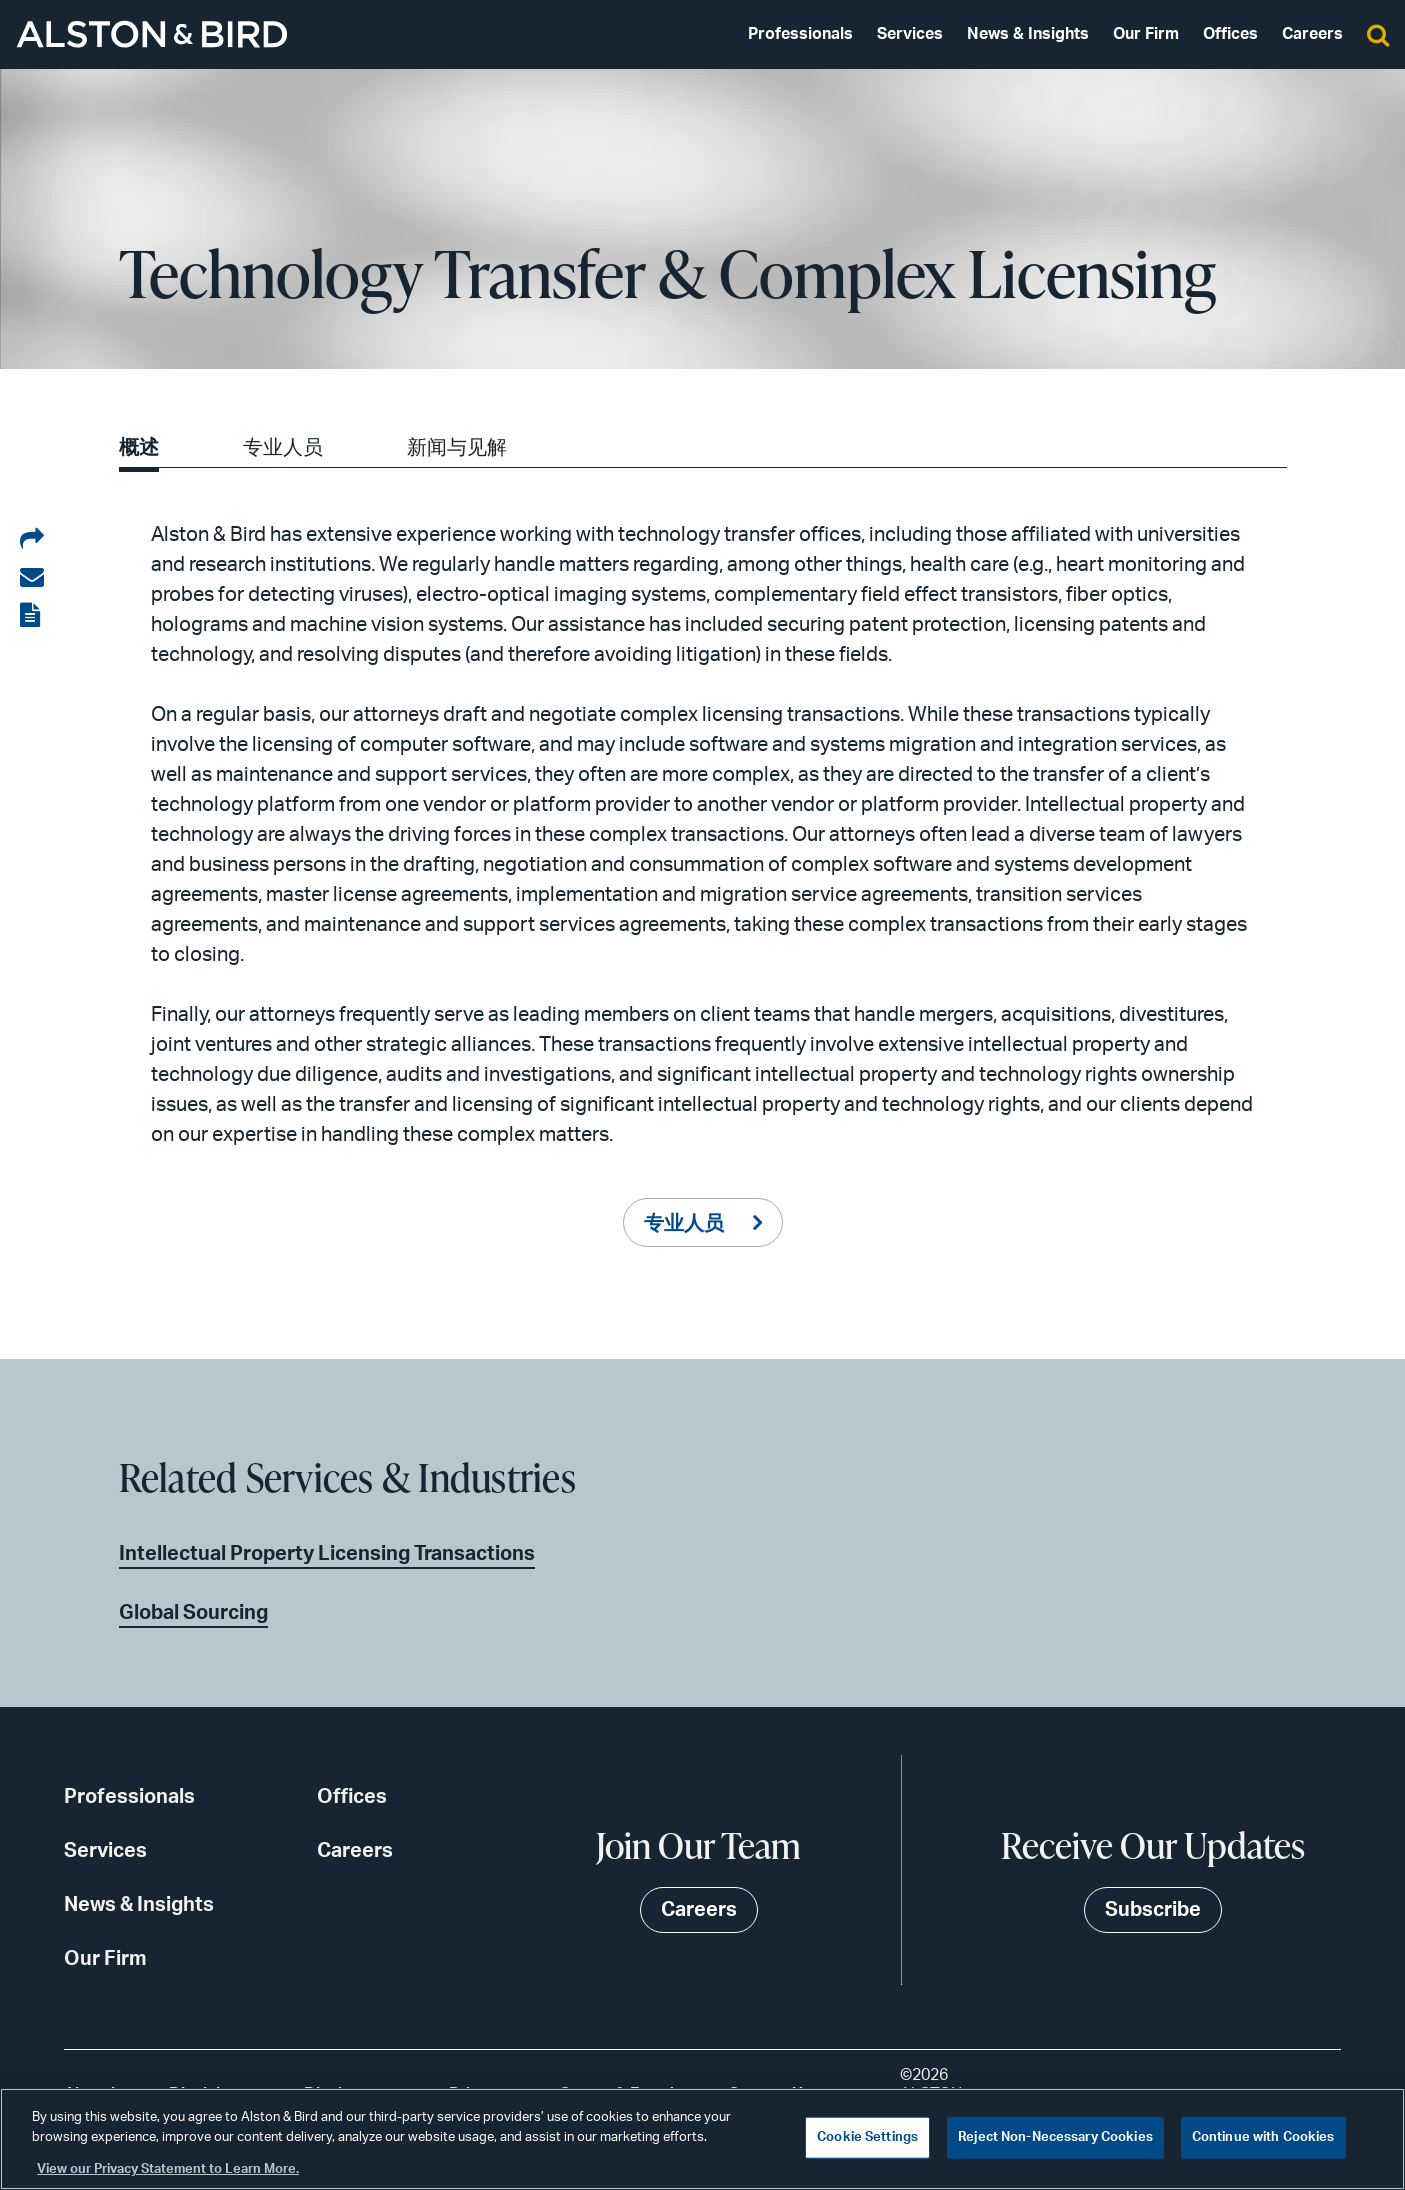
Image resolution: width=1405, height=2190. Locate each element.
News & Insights (1028, 34)
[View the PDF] (32, 616)
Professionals (800, 34)
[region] (702, 2139)
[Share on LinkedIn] (32, 540)
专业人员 (283, 448)
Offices (1230, 34)
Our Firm (1146, 34)
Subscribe (1153, 1910)
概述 (139, 448)
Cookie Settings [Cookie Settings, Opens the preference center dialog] (867, 2137)
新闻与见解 (457, 448)
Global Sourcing (193, 1613)
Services (910, 34)
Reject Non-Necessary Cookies (1055, 2137)
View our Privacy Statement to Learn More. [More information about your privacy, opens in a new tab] (168, 2169)
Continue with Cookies (1263, 2137)
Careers (1312, 34)
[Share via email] (32, 578)
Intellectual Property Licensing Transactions (327, 1554)
